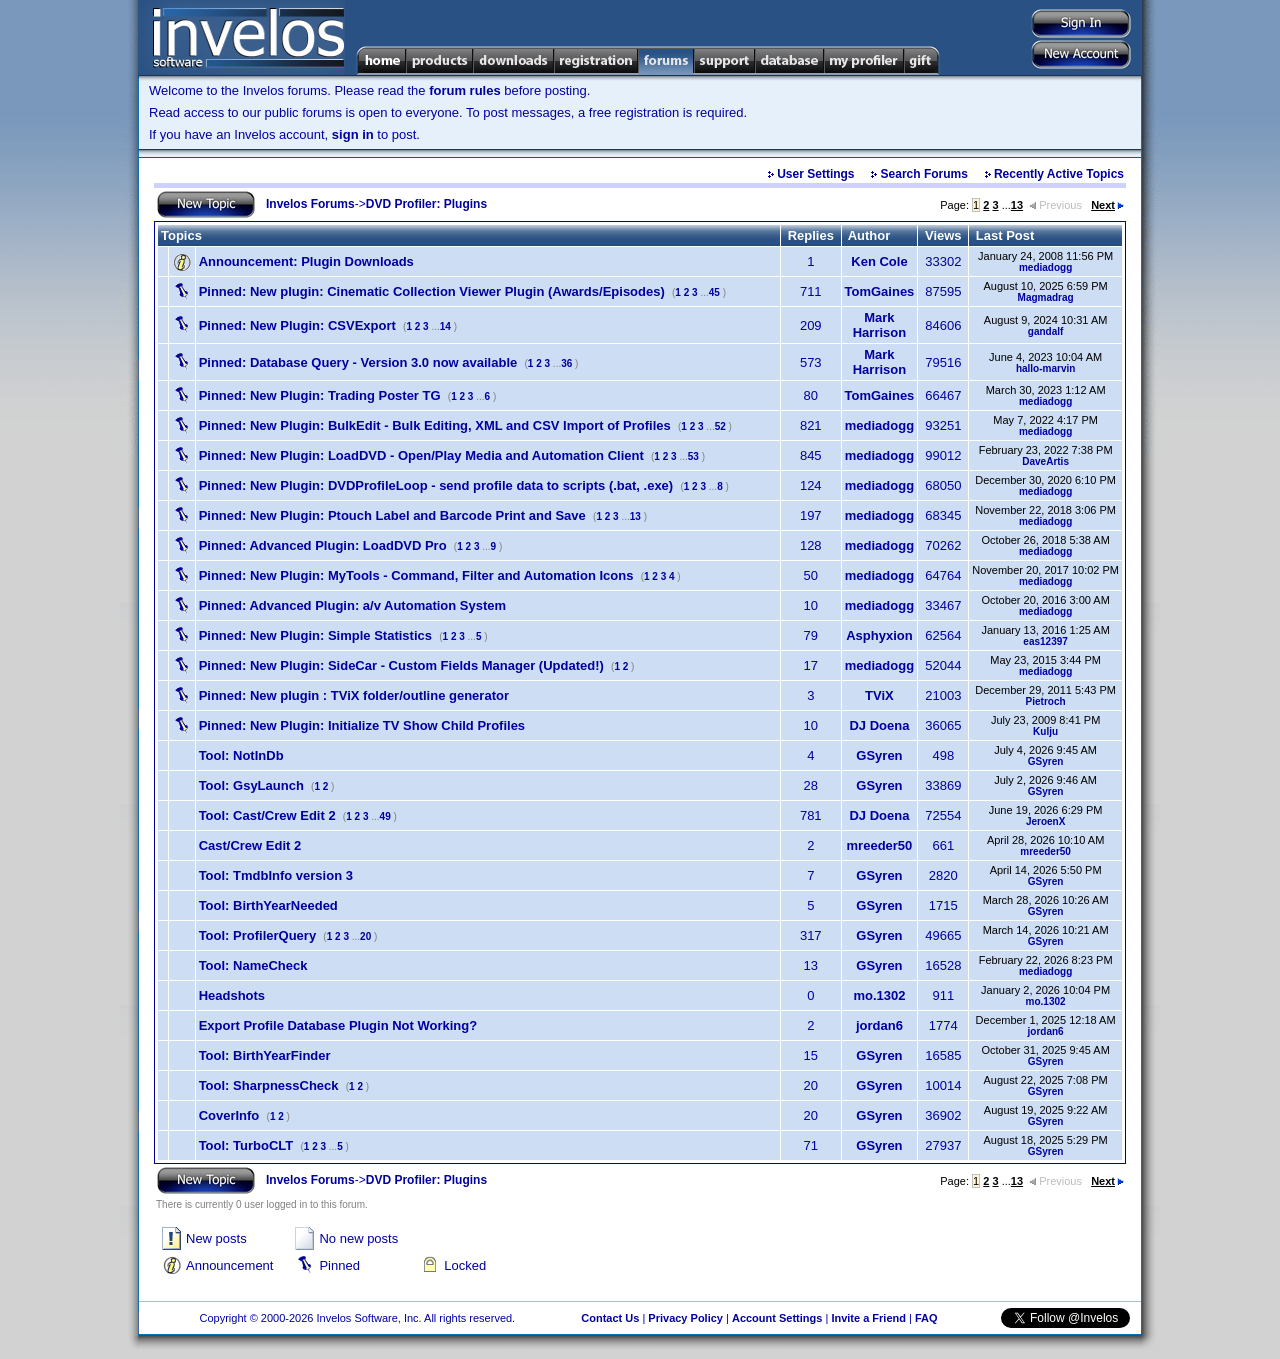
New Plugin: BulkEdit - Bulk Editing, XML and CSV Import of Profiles (435, 425)
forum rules (465, 90)
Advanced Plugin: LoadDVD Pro (323, 545)
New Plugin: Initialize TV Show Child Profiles (362, 725)
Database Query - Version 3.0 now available (358, 362)
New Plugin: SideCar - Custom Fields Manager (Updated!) (401, 665)
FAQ (926, 1318)
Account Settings (777, 1318)
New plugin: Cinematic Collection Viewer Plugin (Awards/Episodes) (432, 291)
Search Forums (924, 174)
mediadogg (1045, 267)
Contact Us (610, 1318)
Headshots (232, 995)
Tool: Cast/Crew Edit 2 (267, 815)
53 (693, 456)
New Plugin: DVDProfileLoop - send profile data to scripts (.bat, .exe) (436, 485)
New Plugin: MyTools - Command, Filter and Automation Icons (416, 575)
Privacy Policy (685, 1318)
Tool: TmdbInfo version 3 (276, 875)
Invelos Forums (310, 204)
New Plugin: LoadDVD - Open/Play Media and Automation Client (421, 455)
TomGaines (880, 291)
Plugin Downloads (306, 261)
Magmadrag (1046, 297)
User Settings (815, 174)
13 (1017, 205)
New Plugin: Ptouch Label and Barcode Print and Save (392, 515)
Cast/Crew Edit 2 (250, 845)
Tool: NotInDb (241, 755)
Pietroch (1046, 701)
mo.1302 (879, 995)
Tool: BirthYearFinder (265, 1055)
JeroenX (1045, 821)
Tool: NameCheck (253, 965)
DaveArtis (1045, 461)
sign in (353, 134)
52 (720, 426)
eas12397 (1045, 641)
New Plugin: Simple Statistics (315, 635)
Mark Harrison (879, 325)
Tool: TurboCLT (246, 1145)
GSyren (879, 755)
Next (1107, 205)
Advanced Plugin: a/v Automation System (352, 605)
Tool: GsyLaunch (251, 785)
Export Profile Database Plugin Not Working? (338, 1025)
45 (714, 292)
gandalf (1046, 331)
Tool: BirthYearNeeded (268, 905)
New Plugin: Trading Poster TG (320, 395)
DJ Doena (879, 725)
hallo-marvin (1045, 368)
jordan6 (879, 1025)
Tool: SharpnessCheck (269, 1085)
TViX (879, 695)
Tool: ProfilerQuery (258, 935)
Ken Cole (879, 261)
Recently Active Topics (1059, 174)
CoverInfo (229, 1115)
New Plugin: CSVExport (297, 325)
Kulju (1045, 731)
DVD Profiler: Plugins (426, 204)
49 (385, 816)
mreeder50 (880, 845)
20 (365, 936)
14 (445, 326)
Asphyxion (879, 635)
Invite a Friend (868, 1318)
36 (566, 363)
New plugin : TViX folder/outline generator (354, 695)
